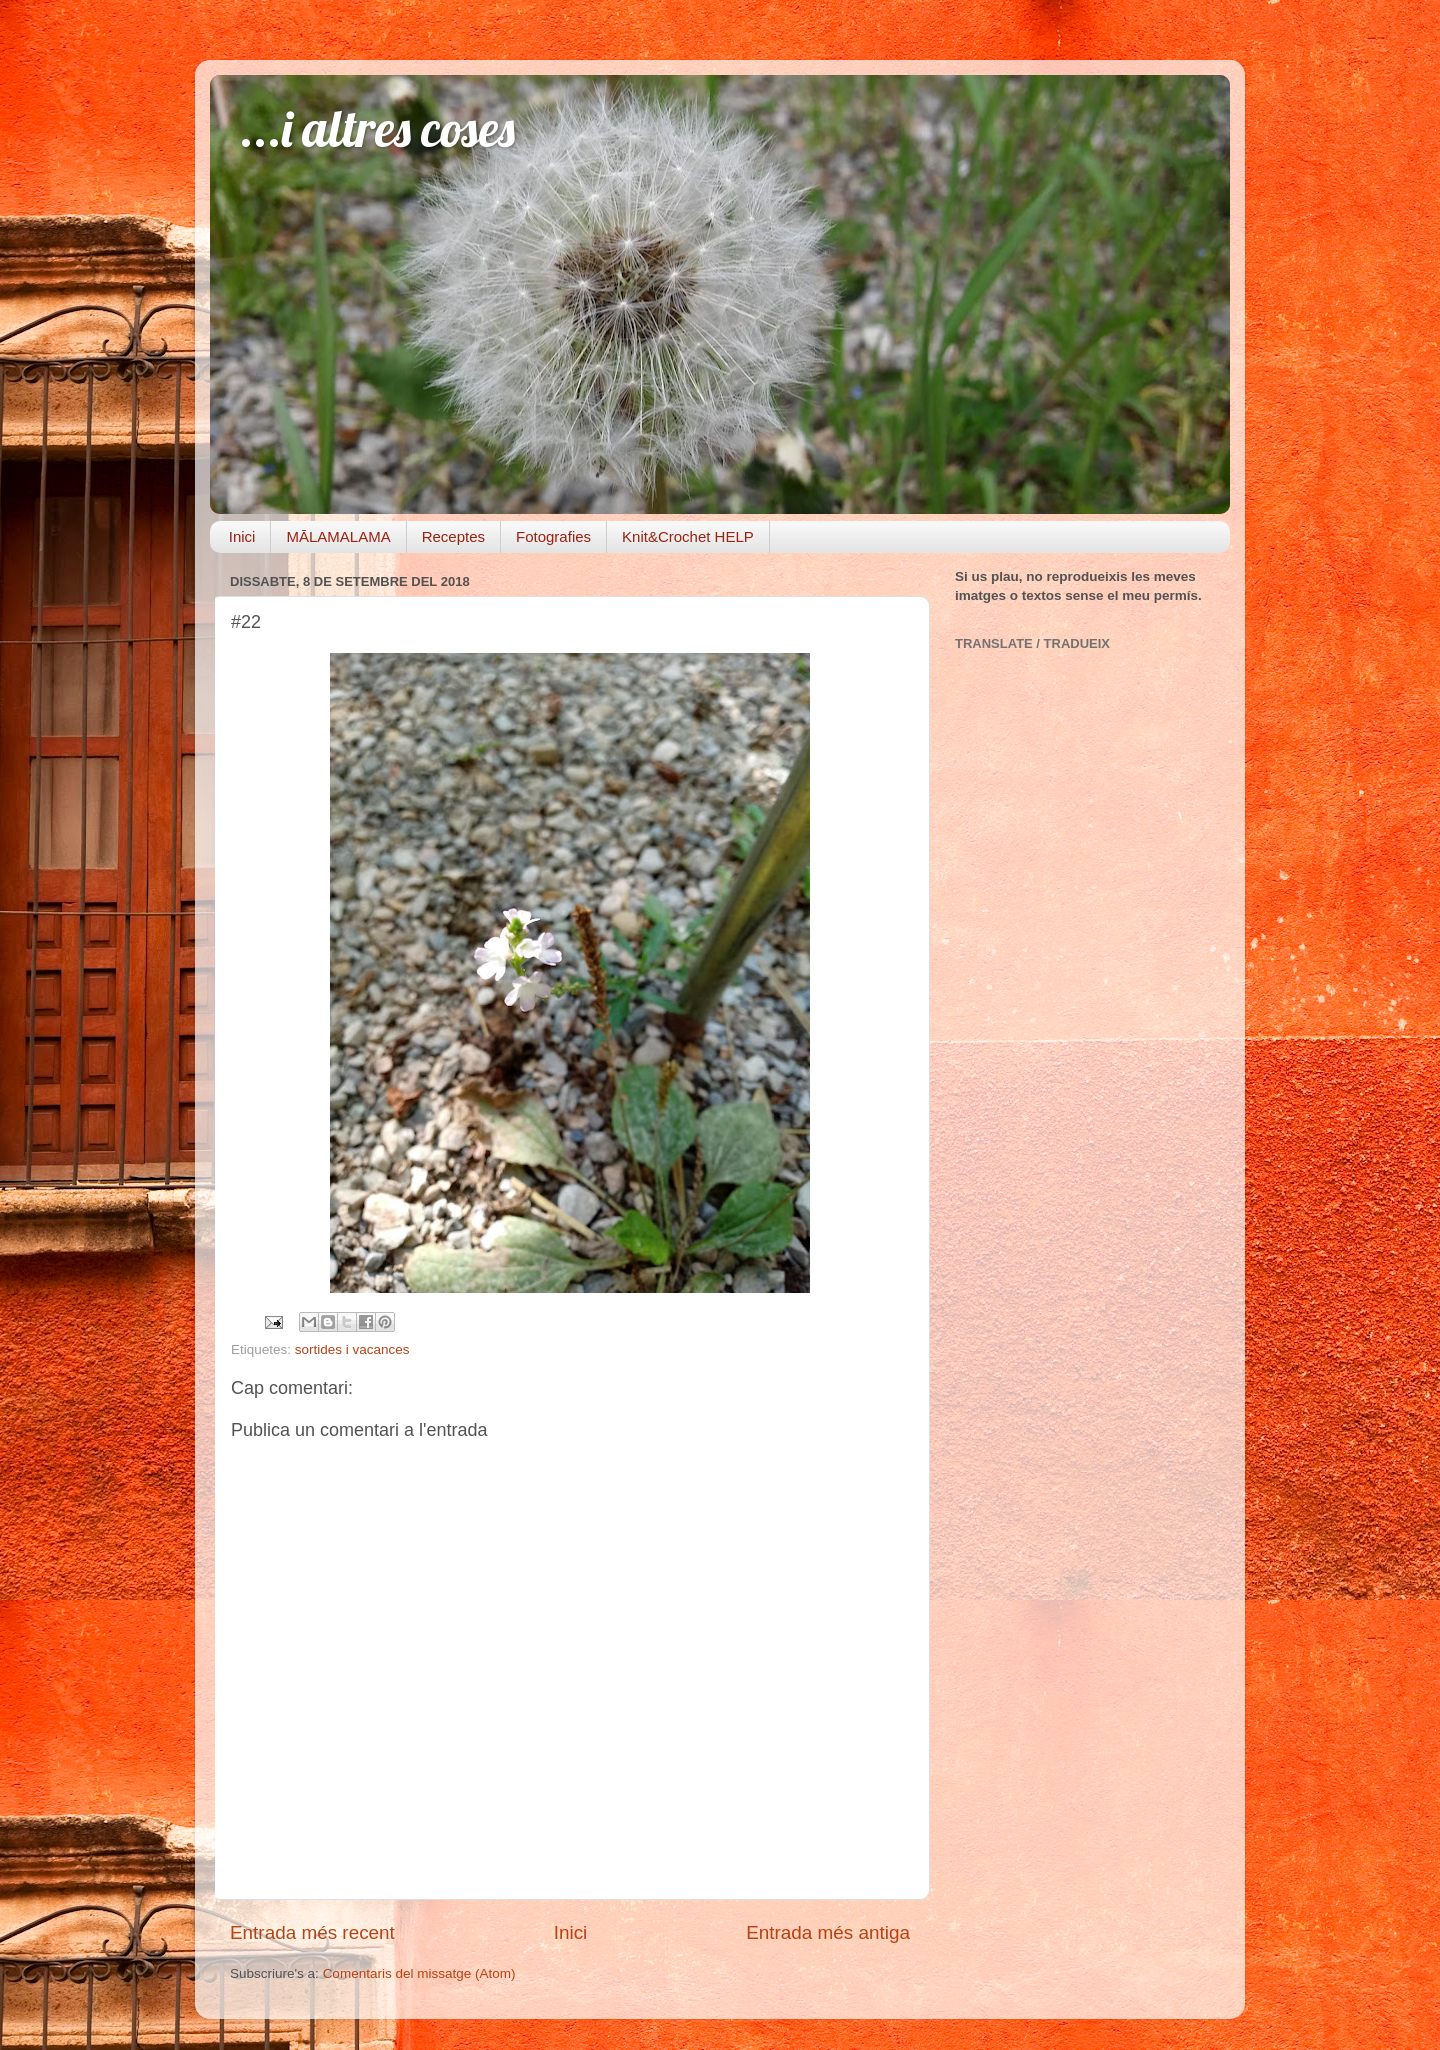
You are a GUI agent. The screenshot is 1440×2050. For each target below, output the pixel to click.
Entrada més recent (312, 1932)
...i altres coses (377, 128)
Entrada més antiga (828, 1932)
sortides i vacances (352, 1349)
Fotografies (553, 536)
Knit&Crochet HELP (688, 536)
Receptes (453, 536)
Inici (242, 536)
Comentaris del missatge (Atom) (419, 1973)
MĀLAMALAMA (338, 536)
